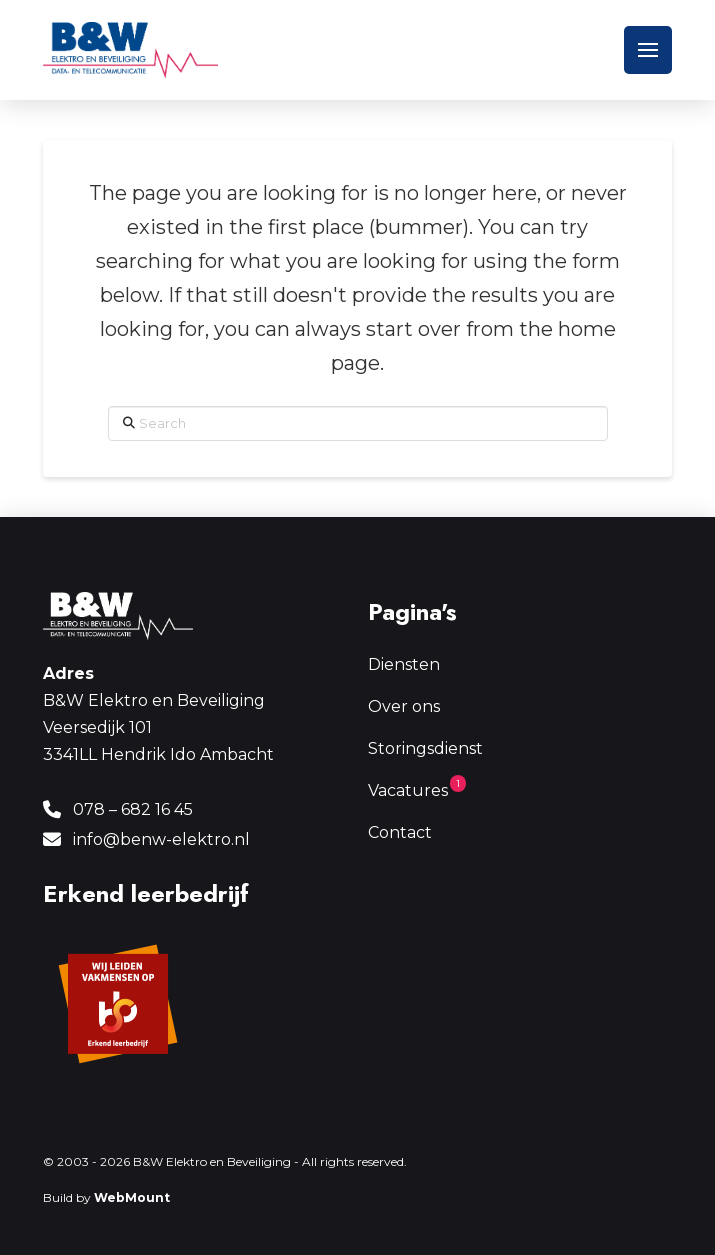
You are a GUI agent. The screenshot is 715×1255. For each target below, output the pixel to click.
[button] (648, 50)
